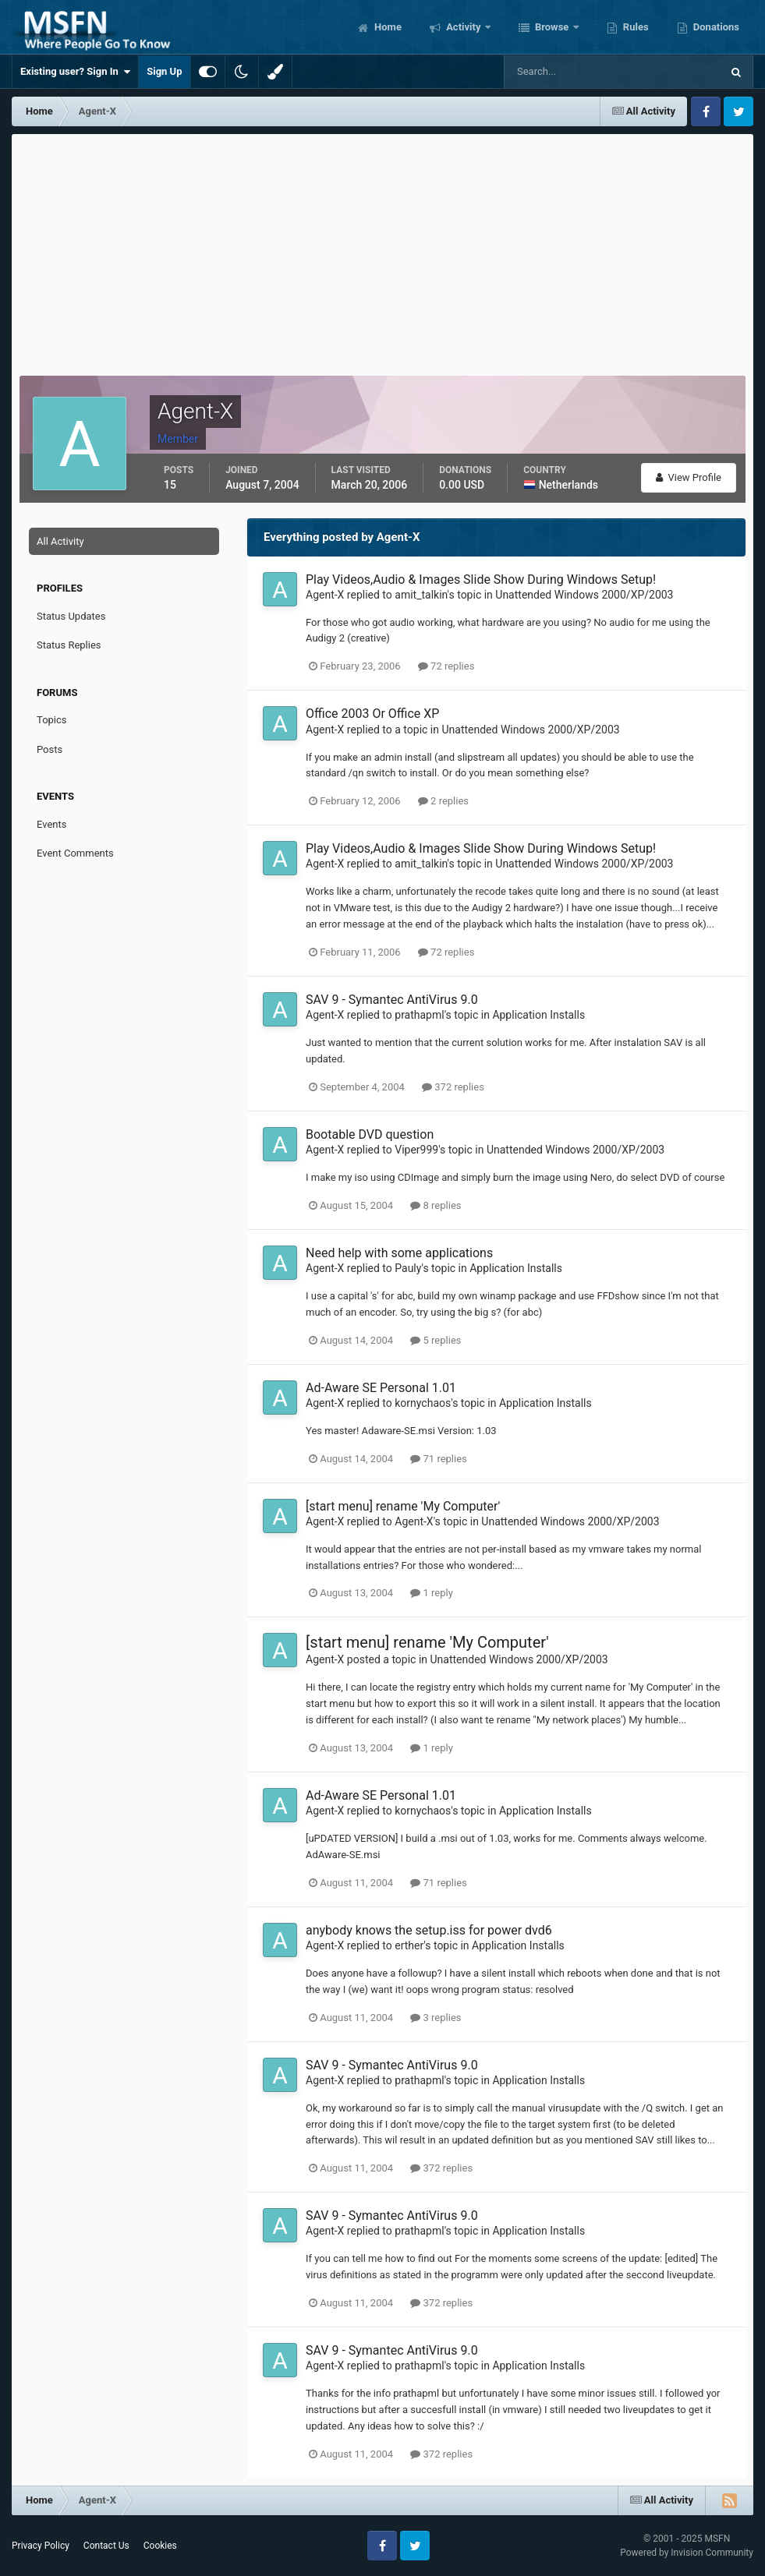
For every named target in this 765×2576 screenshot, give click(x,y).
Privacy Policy (40, 2545)
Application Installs (538, 1015)
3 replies (435, 2017)
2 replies (443, 801)
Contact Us (106, 2545)
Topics (52, 720)
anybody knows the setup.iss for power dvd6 (429, 1930)
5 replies (435, 1340)
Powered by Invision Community (686, 2552)
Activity (463, 27)
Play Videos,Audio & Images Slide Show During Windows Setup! (481, 579)
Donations (715, 27)
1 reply (431, 1593)
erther (409, 1945)
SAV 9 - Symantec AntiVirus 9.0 (392, 999)
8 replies (435, 1205)
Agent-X (325, 594)
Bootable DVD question (370, 1134)
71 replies (438, 1459)
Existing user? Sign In (75, 71)
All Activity (60, 541)
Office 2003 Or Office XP (372, 713)
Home (387, 27)
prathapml (419, 1015)
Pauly (408, 1268)
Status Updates (71, 616)
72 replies (446, 666)
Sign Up (164, 71)
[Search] (565, 71)
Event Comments (75, 853)
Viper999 (416, 1149)
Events (51, 824)
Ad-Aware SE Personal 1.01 (381, 1387)
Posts (49, 749)
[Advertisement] (382, 251)
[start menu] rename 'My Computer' (403, 1506)
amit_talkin (421, 594)
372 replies (453, 1087)
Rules (635, 27)
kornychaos (423, 1403)
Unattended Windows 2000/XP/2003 (584, 594)
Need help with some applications (399, 1253)
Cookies (160, 2545)
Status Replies (69, 645)
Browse (552, 27)
